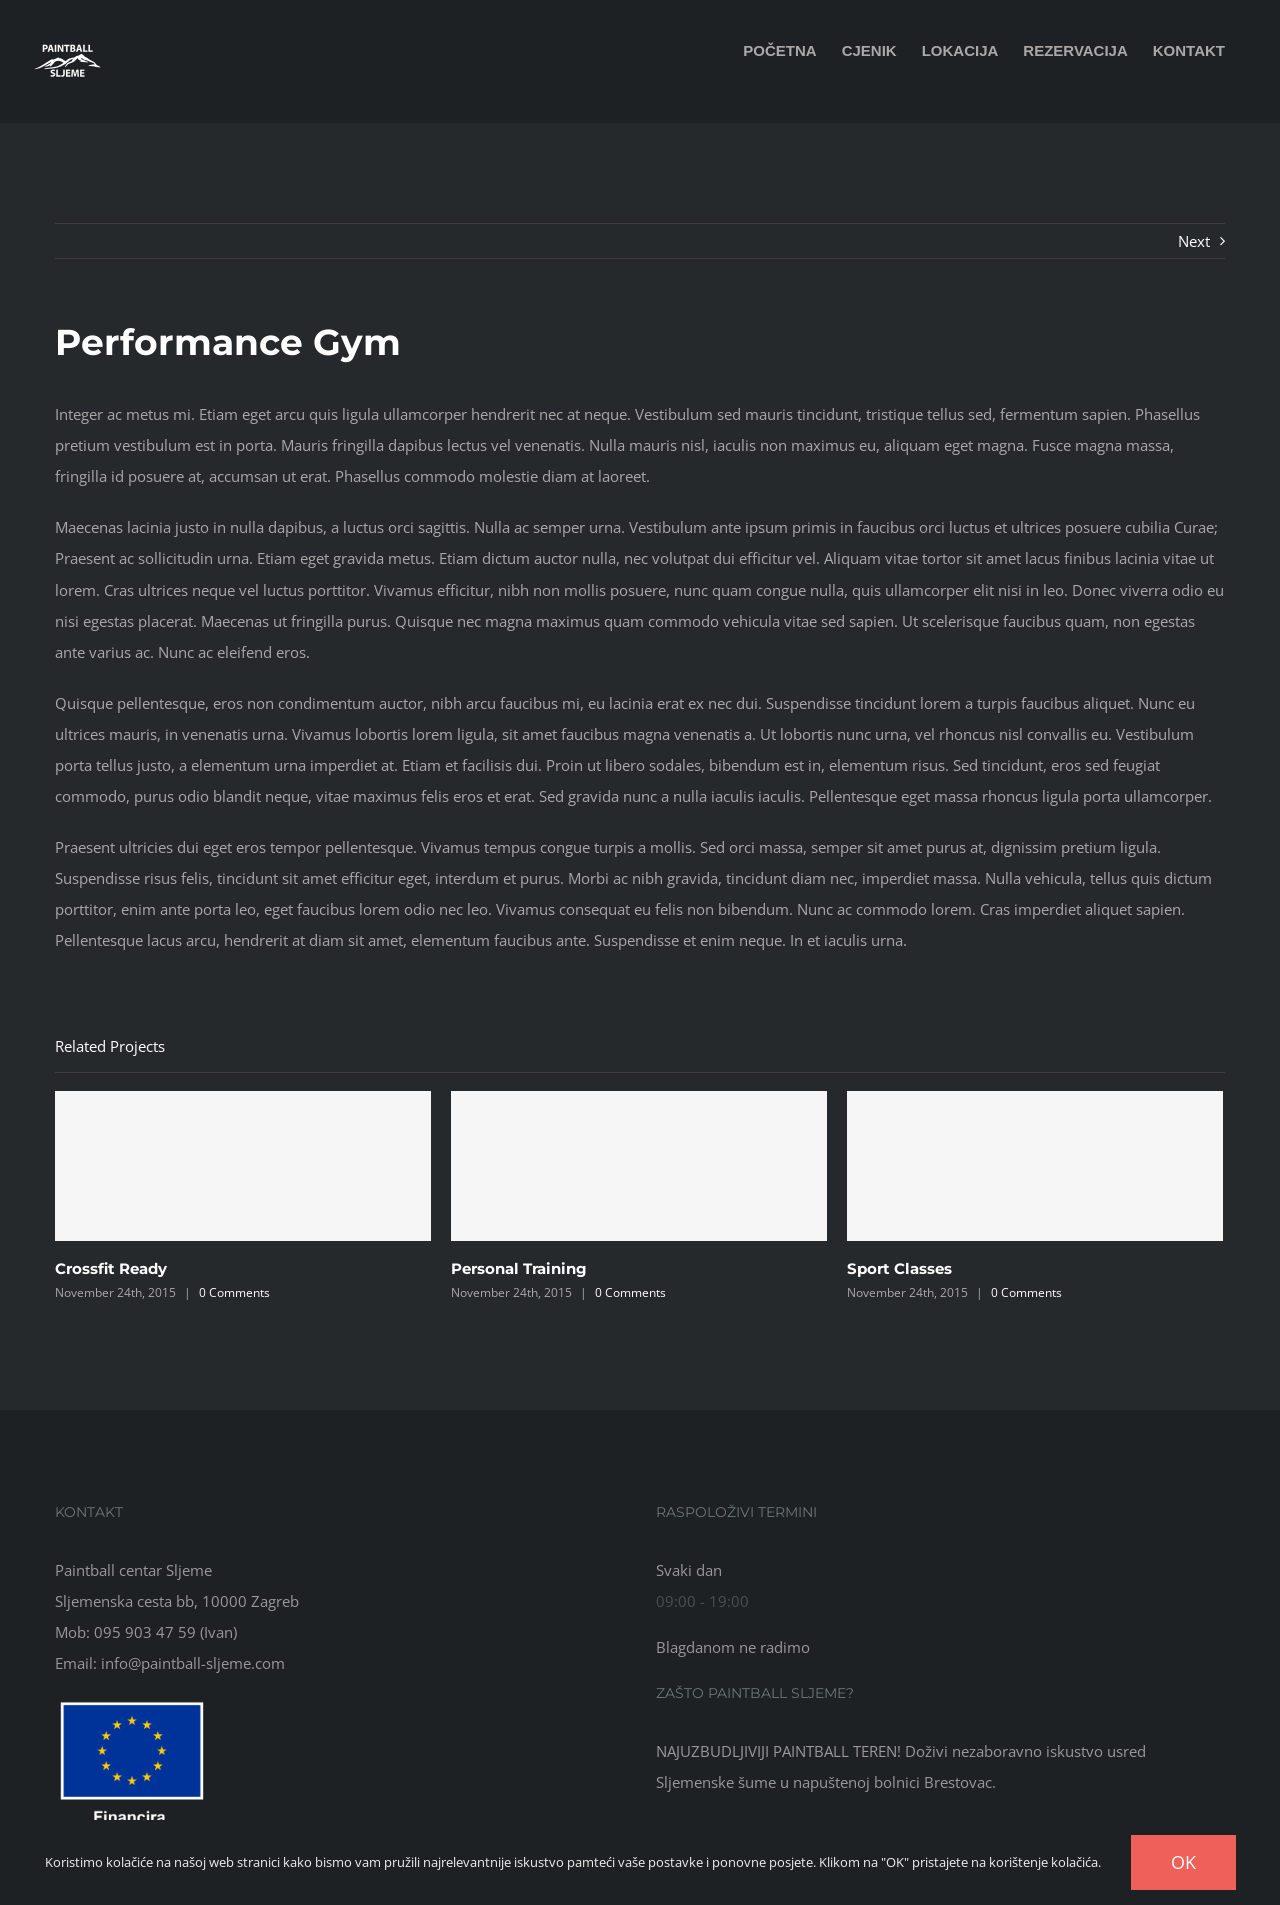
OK (1183, 1862)
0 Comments (234, 1292)
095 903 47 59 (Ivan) (165, 1632)
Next (1194, 241)
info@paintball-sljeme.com (193, 1663)
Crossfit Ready (111, 1268)
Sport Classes (899, 1268)
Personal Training (519, 1268)
